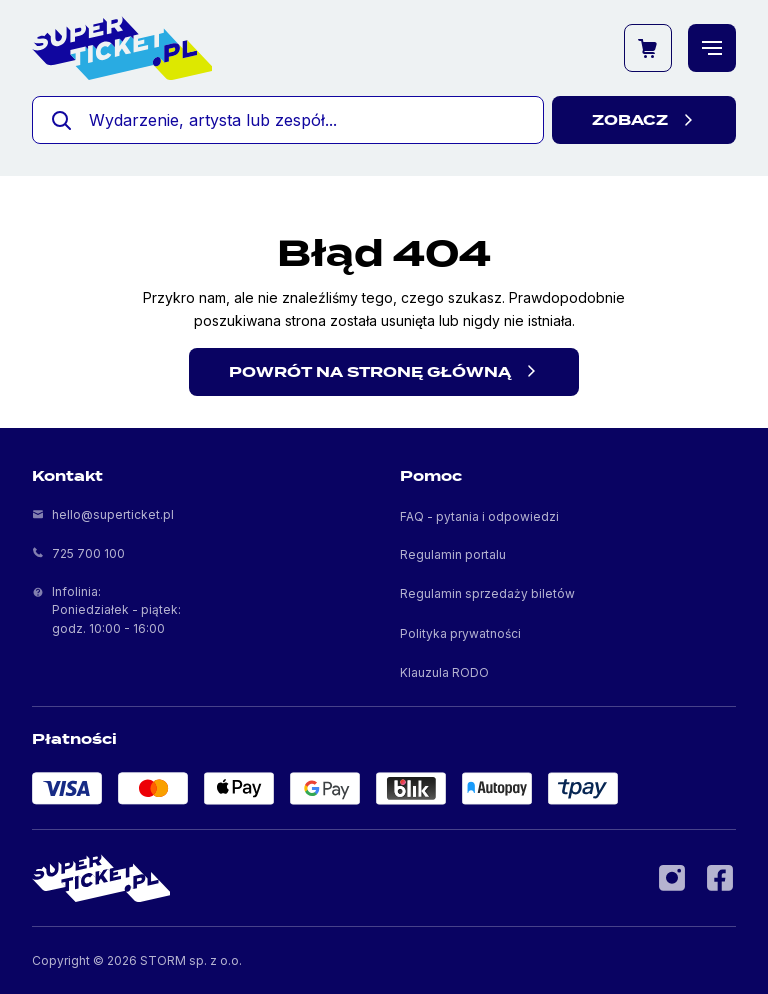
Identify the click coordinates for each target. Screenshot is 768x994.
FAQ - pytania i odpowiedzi (479, 516)
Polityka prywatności (460, 633)
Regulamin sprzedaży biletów (487, 593)
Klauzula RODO (444, 672)
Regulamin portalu (453, 554)
